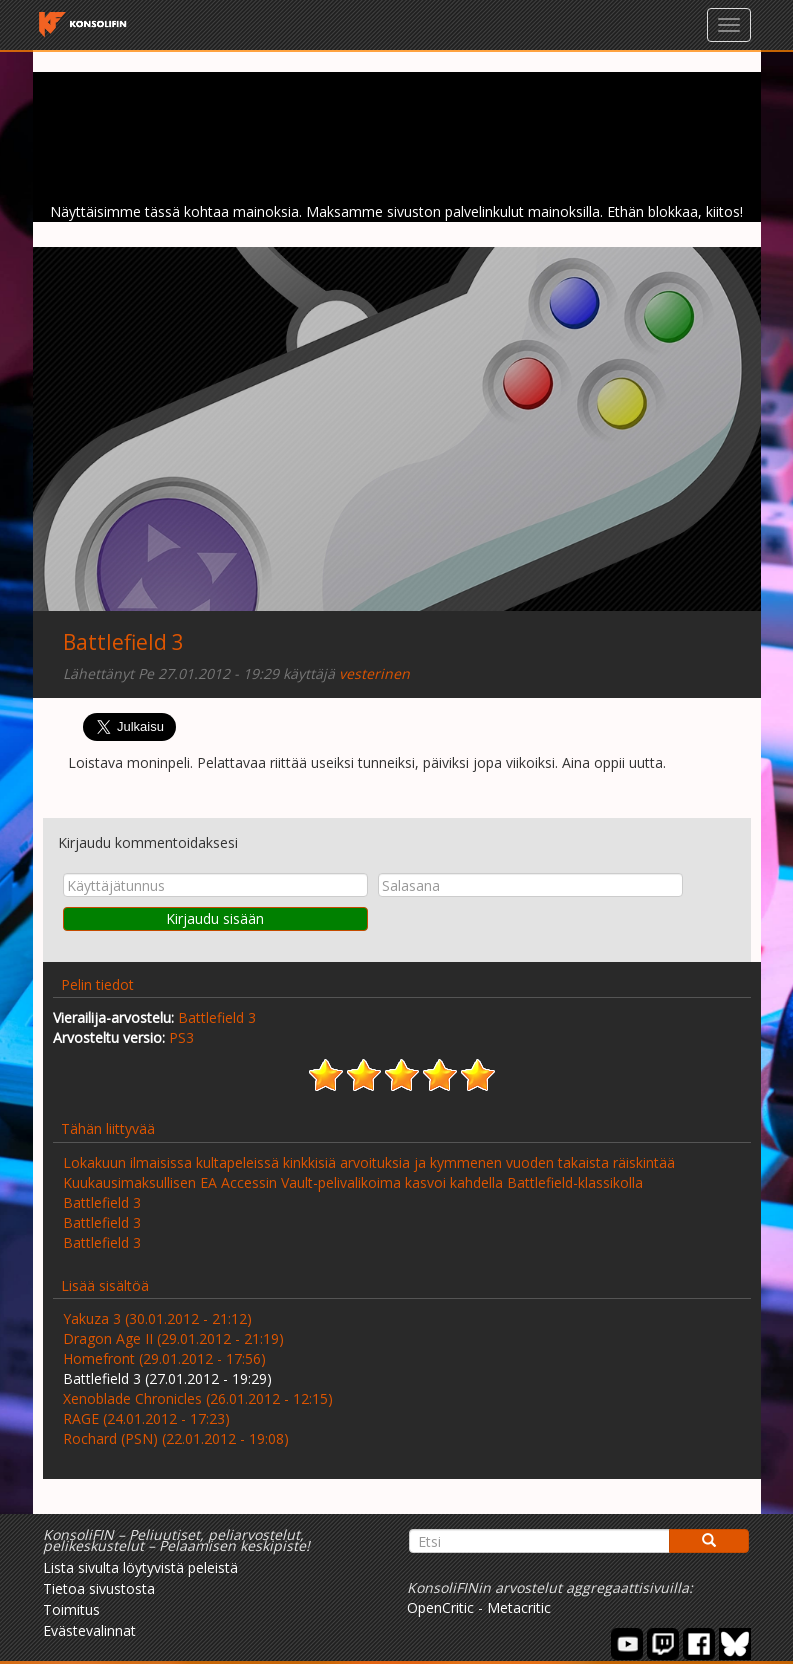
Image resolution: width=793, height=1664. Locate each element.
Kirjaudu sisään (215, 918)
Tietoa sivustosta (99, 1588)
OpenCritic (440, 1607)
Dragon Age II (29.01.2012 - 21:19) (173, 1338)
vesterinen (374, 673)
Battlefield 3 (123, 642)
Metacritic (519, 1607)
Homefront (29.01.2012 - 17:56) (164, 1358)
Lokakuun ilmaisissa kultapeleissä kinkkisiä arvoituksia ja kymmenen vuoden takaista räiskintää (369, 1162)
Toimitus (71, 1609)
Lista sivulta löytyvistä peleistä (140, 1567)
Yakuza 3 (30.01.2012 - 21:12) (157, 1318)
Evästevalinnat (89, 1630)
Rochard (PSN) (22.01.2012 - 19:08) (176, 1438)
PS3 (181, 1037)
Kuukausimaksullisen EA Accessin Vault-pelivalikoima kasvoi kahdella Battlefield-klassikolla (353, 1182)
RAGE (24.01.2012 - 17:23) (146, 1418)
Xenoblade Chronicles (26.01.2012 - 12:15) (198, 1398)
